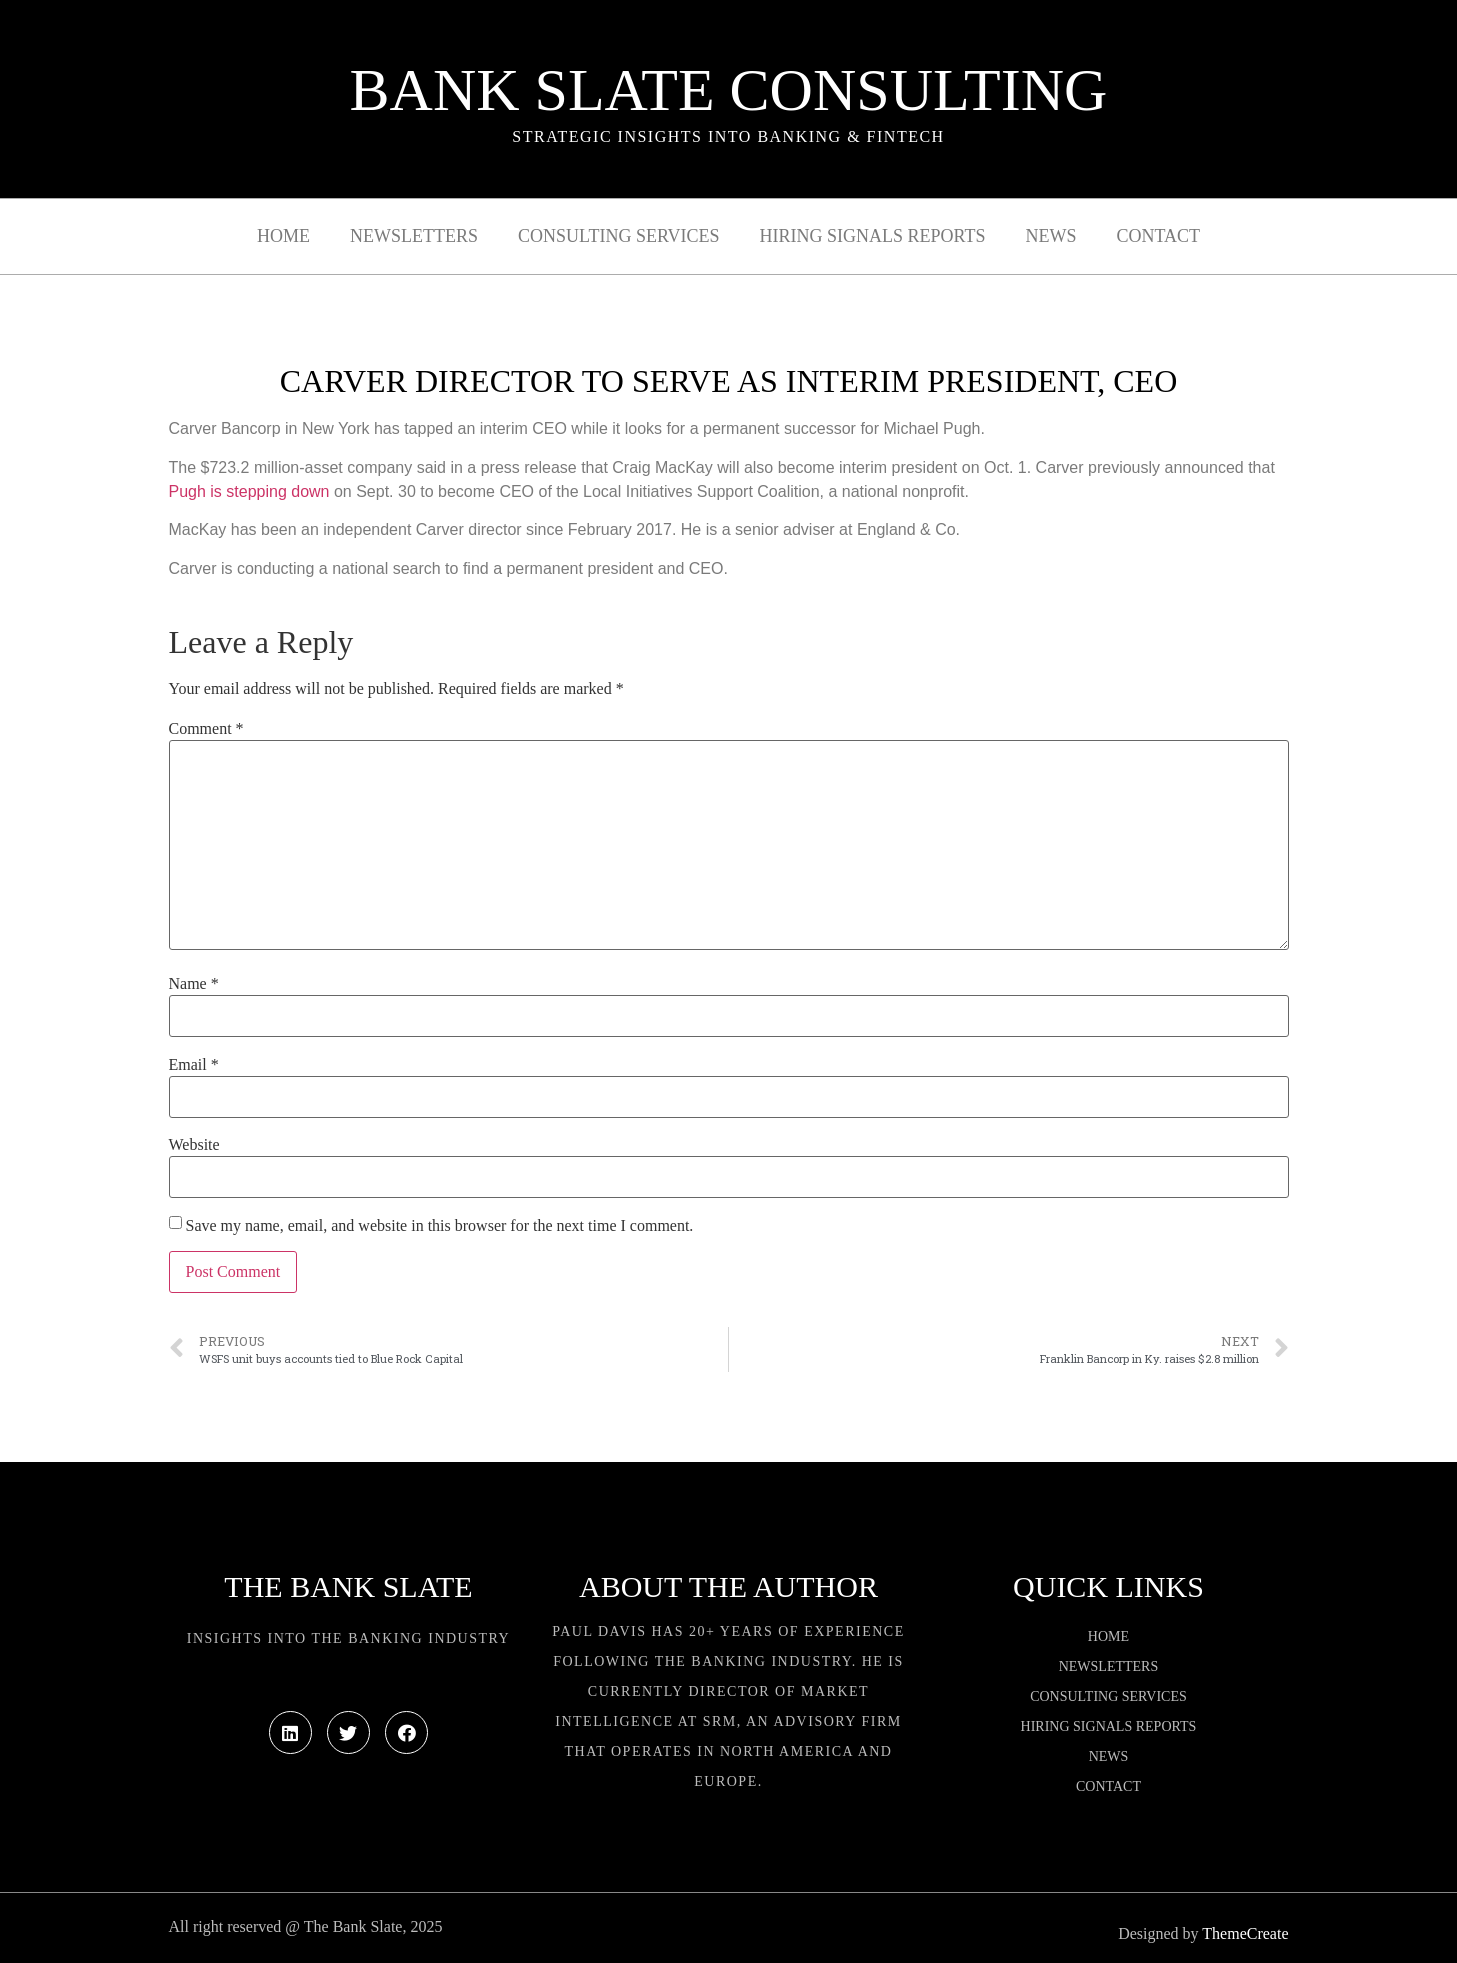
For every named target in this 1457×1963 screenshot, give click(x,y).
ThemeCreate (1245, 1933)
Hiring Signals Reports (872, 236)
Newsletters (414, 236)
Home (283, 236)
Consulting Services (618, 236)
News (1050, 236)
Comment (206, 729)
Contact (1158, 236)
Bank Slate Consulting (729, 90)
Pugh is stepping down (249, 491)
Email (194, 1065)
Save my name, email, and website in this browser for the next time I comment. (440, 1226)
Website (194, 1145)
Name (194, 984)
